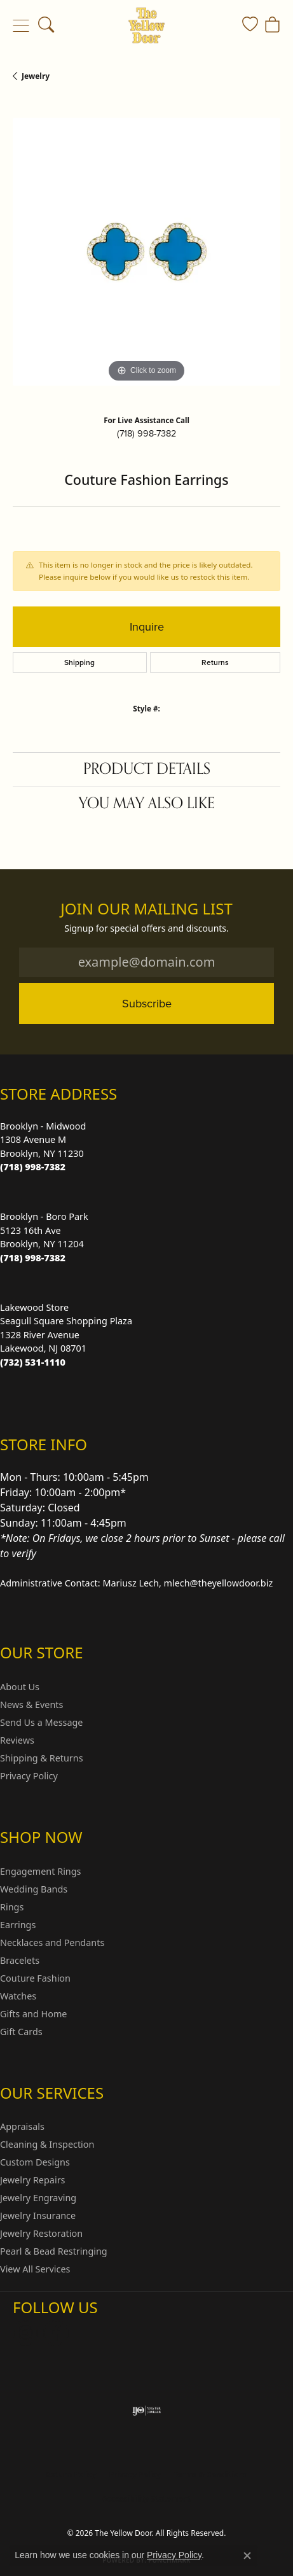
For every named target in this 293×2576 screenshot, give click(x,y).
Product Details (146, 769)
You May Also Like (147, 803)
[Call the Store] (32, 1167)
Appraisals (22, 2126)
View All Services (35, 2269)
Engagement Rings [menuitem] (40, 1871)
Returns (215, 662)
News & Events (31, 1704)
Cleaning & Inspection (47, 2144)
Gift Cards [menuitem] (21, 2032)
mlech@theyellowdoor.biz (218, 1583)
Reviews (17, 1740)
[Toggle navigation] (20, 25)
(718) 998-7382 (146, 433)
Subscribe (147, 1003)
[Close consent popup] (247, 2555)
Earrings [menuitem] (18, 1925)
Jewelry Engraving (38, 2198)
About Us (19, 1687)
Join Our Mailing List (146, 909)
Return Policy (71, 2474)
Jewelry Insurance (38, 2215)
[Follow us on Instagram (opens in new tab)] (25, 2333)
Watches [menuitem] (18, 1996)
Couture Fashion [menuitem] (35, 1978)
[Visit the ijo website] (146, 2410)
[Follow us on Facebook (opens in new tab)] (56, 2333)
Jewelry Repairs (32, 2180)
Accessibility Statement (146, 2498)
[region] (146, 252)
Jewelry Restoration (41, 2233)
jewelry (36, 76)
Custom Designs (35, 2162)
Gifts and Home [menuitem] (33, 2014)
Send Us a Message (41, 1722)
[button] (46, 25)
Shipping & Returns (41, 1758)
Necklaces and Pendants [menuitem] (52, 1942)
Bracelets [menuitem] (19, 1960)
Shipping (79, 662)
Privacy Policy (29, 1776)
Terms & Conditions (210, 2474)
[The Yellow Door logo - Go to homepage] (146, 25)
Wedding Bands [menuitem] (33, 1889)
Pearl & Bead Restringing (53, 2251)
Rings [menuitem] (12, 1907)
